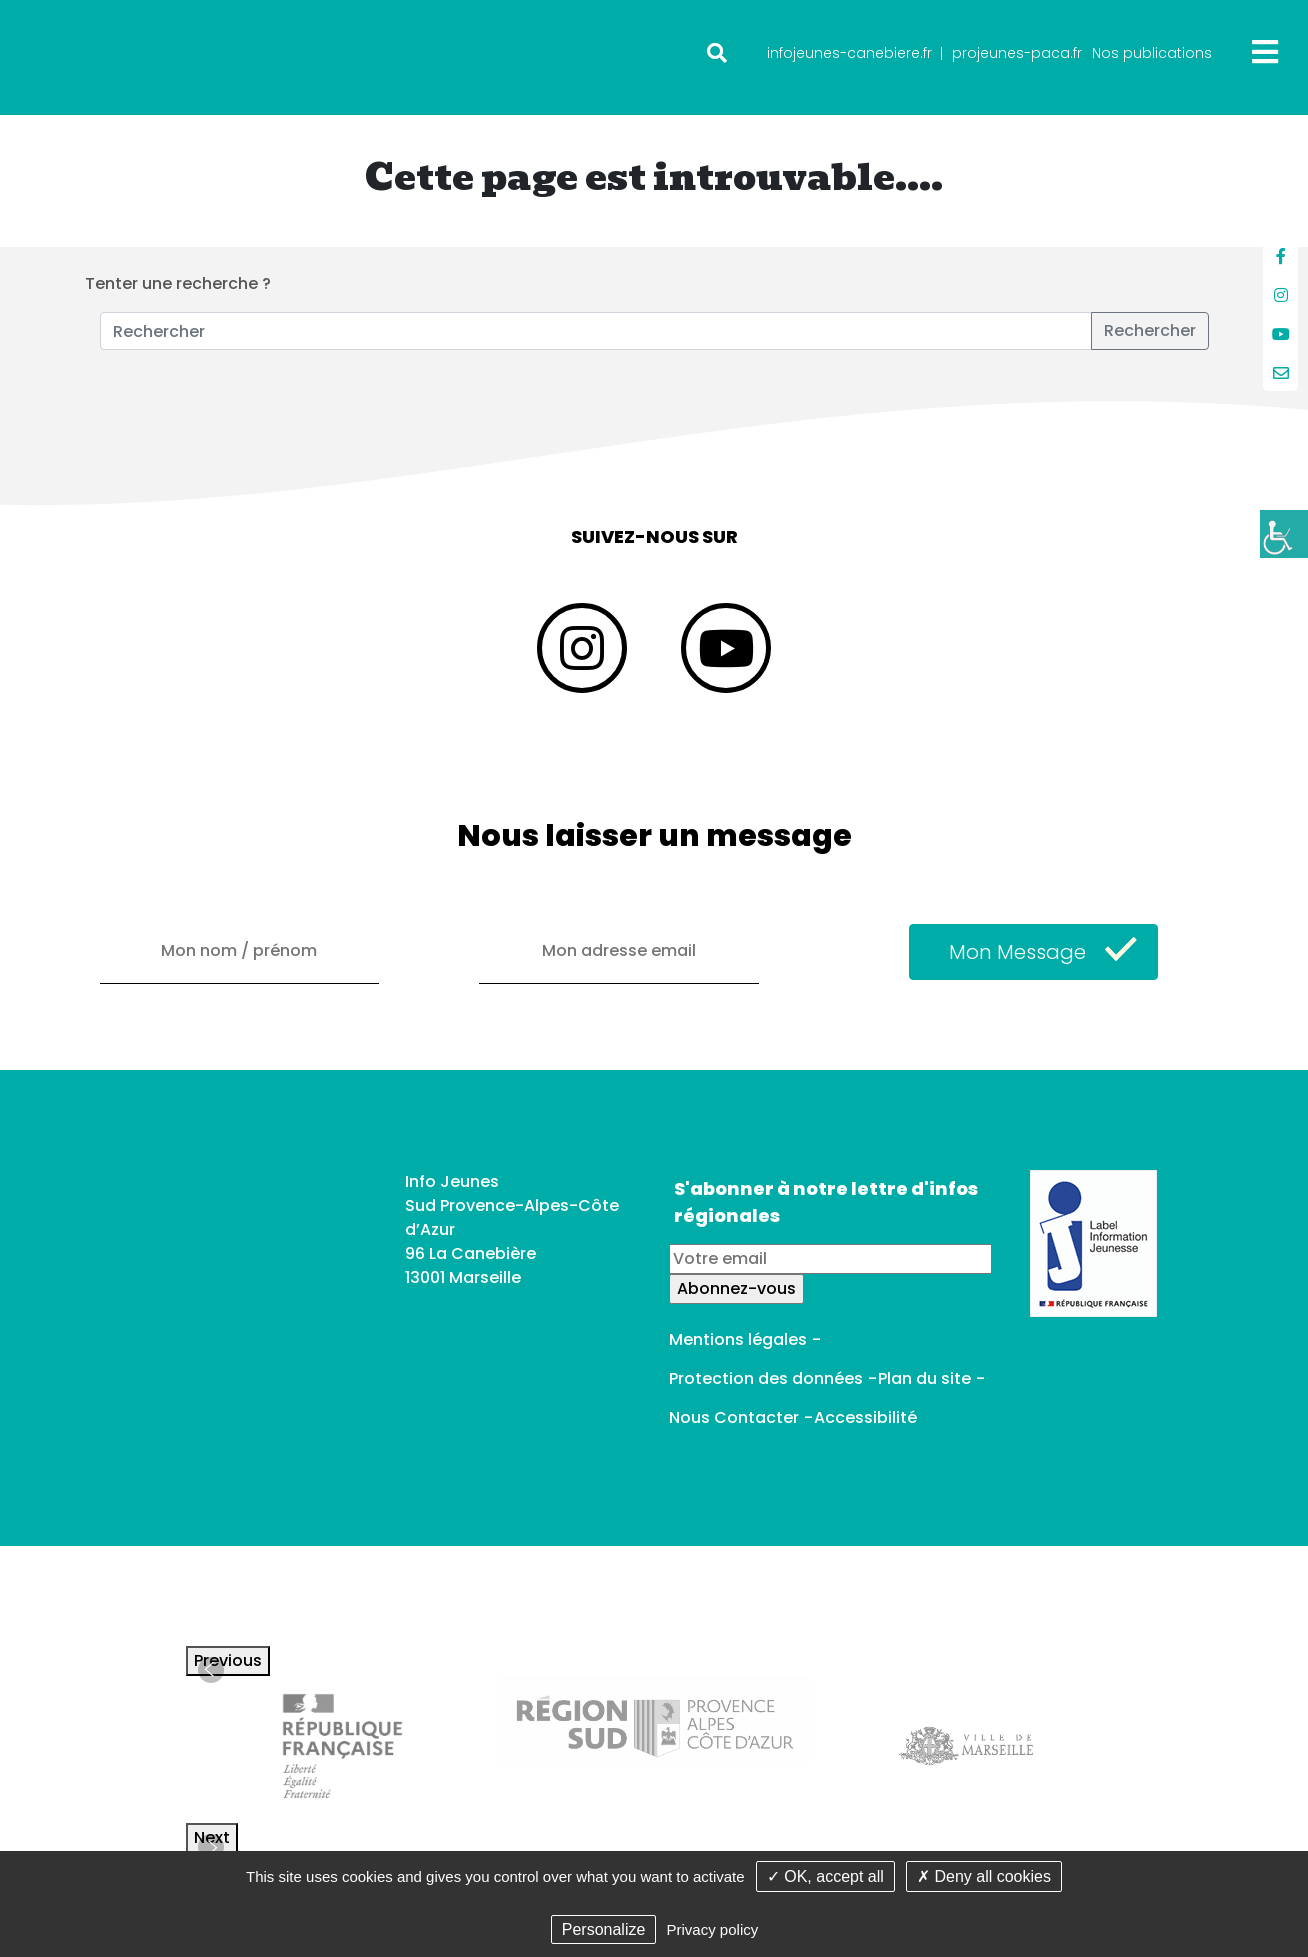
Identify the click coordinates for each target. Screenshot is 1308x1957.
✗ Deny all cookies (984, 1876)
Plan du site (924, 1378)
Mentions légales (738, 1339)
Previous (228, 1660)
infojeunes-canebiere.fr (849, 53)
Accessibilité (865, 1417)
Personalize (604, 1929)
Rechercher (1150, 330)
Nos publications (1152, 53)
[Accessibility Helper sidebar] (1284, 534)
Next (212, 1837)
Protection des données (766, 1378)
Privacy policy (713, 1929)
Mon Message (1017, 952)
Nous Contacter (734, 1417)
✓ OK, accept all (825, 1876)
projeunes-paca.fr (1017, 53)
